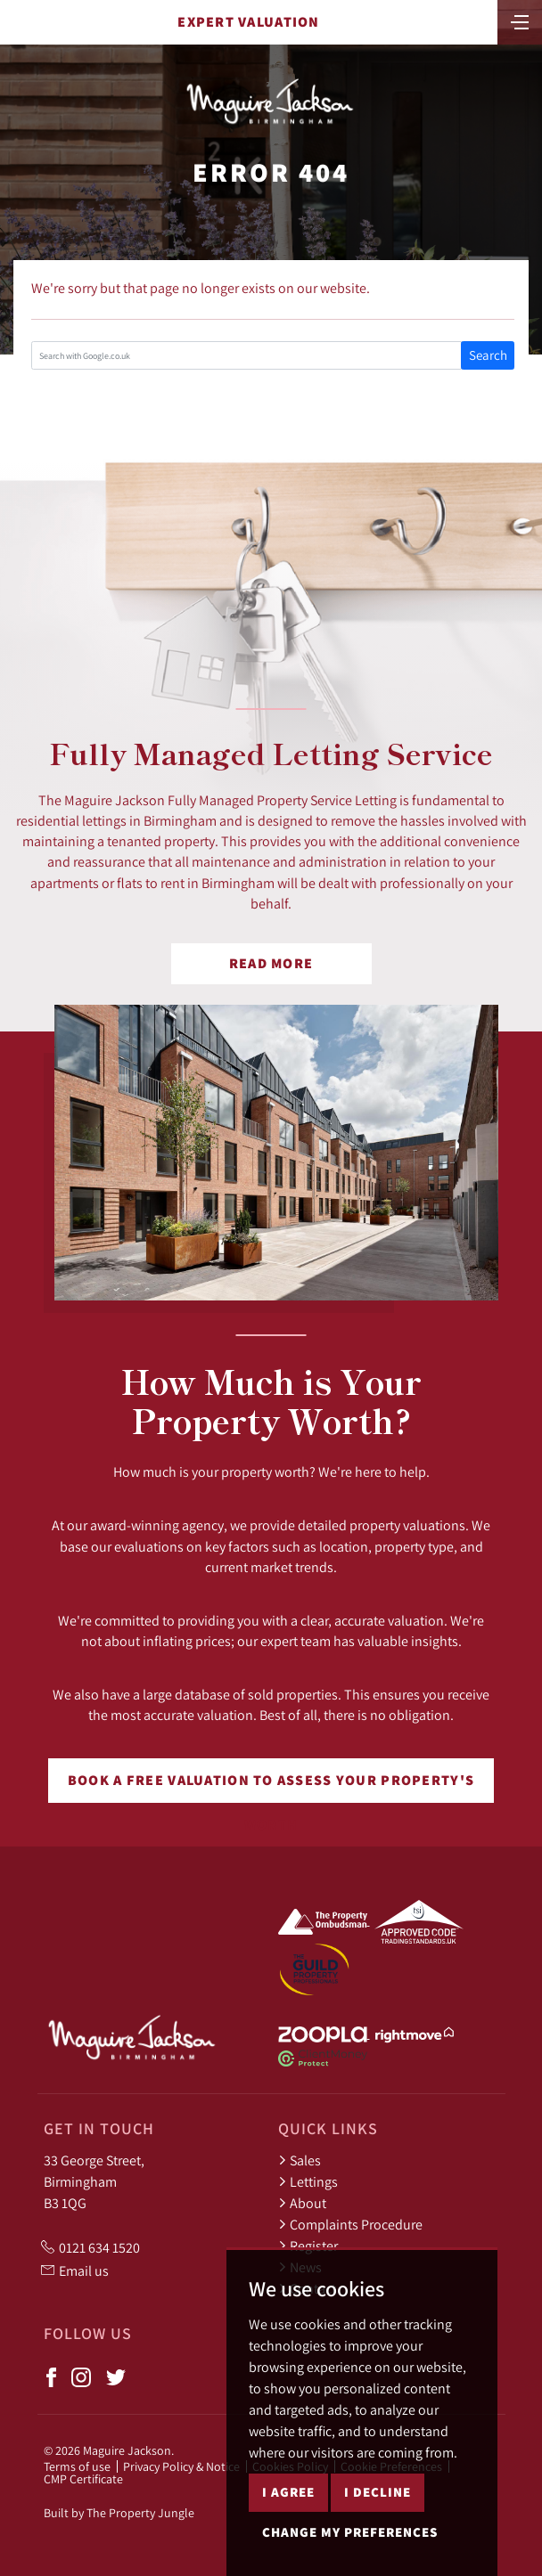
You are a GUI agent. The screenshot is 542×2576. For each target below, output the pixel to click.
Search (488, 354)
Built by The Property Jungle (119, 2513)
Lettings (308, 2181)
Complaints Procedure (350, 2224)
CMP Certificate (83, 2479)
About (302, 2203)
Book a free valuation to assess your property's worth (271, 1787)
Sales (299, 2160)
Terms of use (77, 2466)
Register (308, 2245)
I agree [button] (288, 2491)
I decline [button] (377, 2491)
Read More (271, 963)
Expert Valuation (248, 21)
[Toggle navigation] (520, 20)
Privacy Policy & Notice (181, 2466)
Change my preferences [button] (350, 2531)
